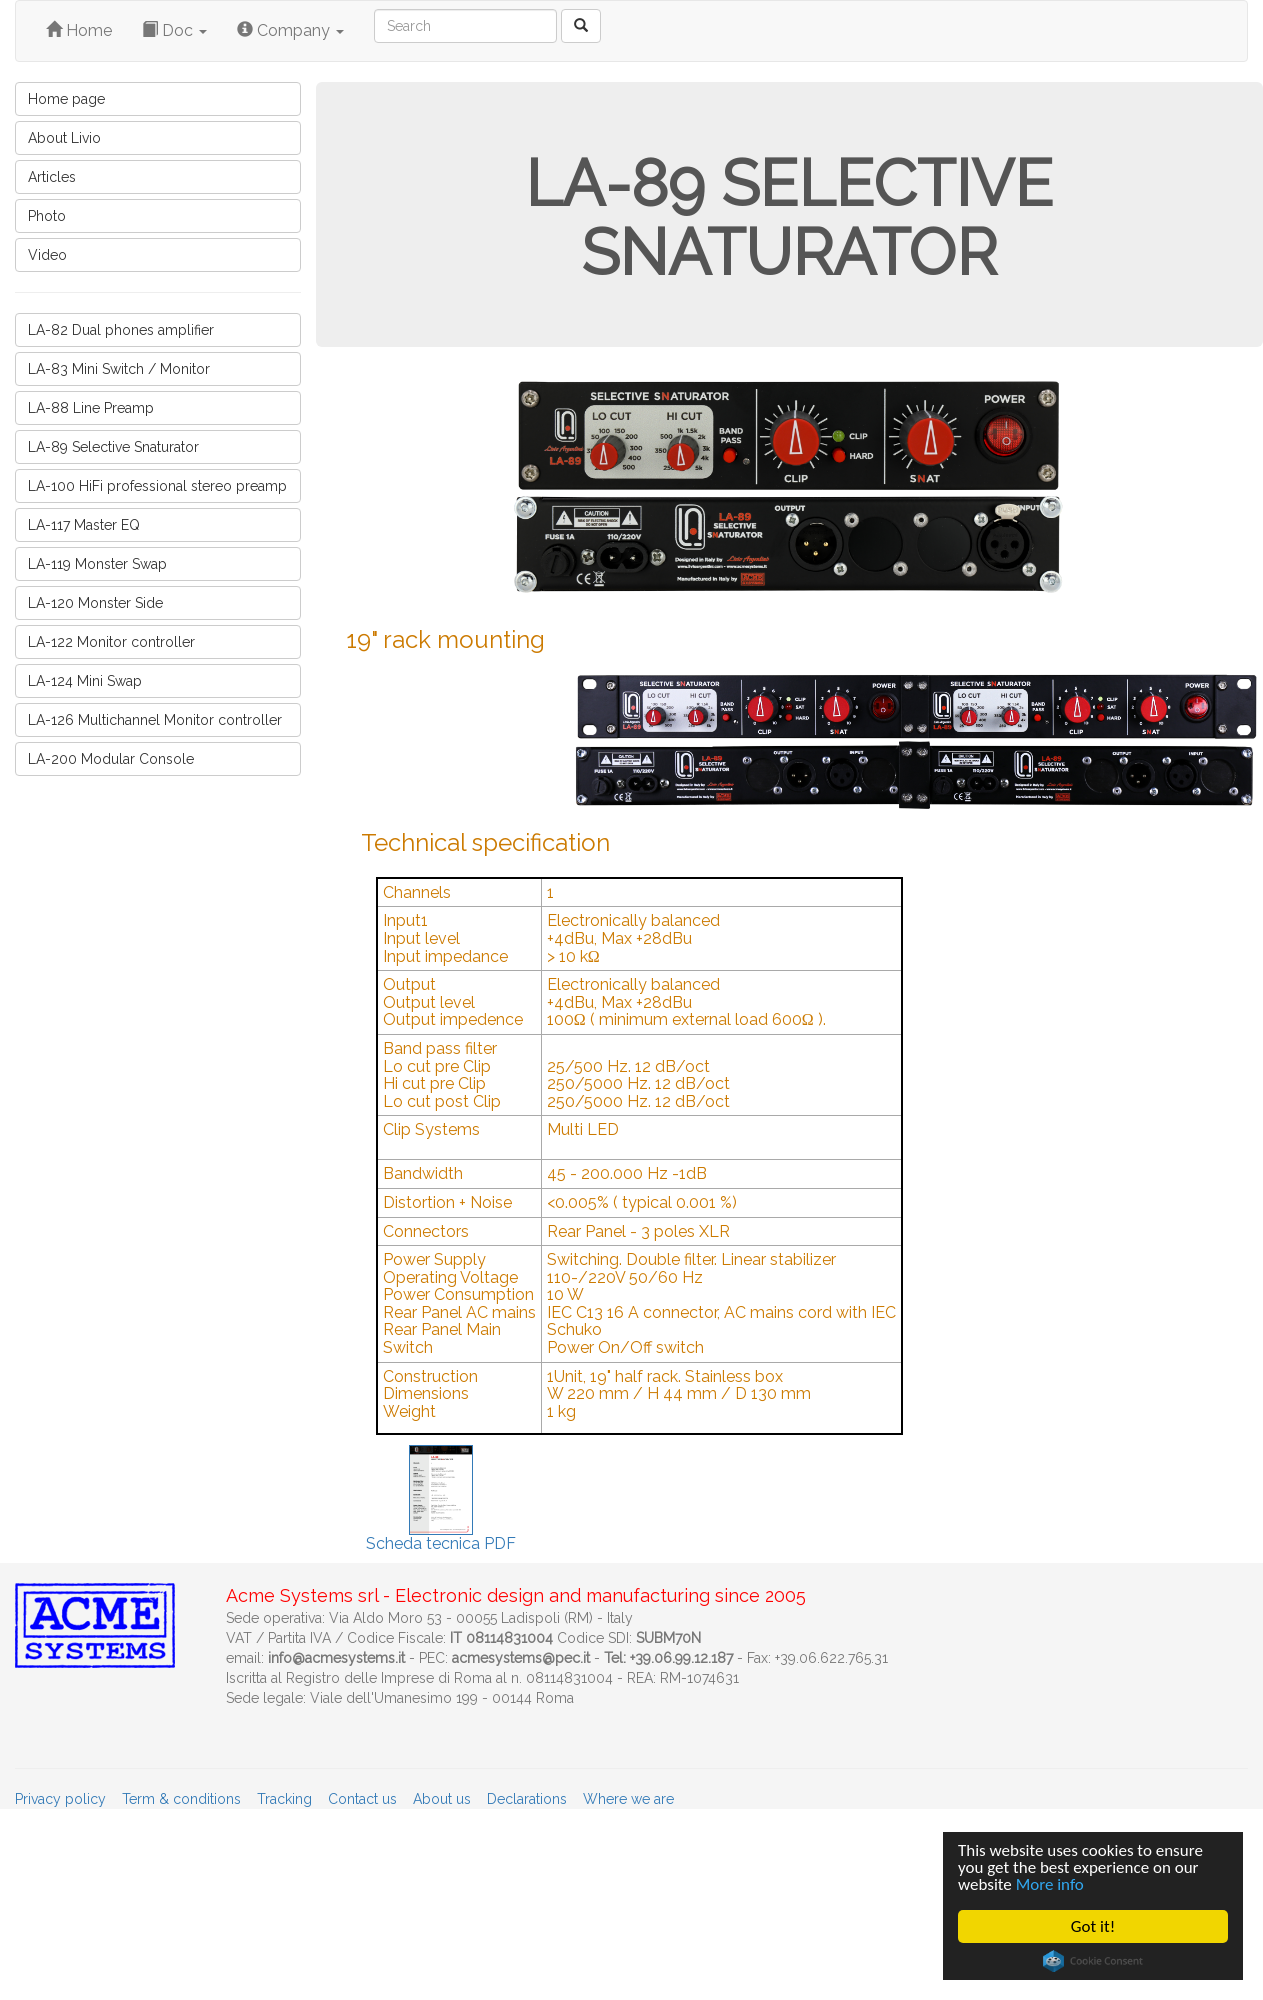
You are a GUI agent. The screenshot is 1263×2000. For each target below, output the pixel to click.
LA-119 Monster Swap (97, 564)
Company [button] (290, 30)
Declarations (527, 1799)
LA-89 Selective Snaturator (113, 447)
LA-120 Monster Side (95, 603)
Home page (66, 99)
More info (1050, 1884)
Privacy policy (60, 1799)
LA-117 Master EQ (84, 525)
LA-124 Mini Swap (85, 681)
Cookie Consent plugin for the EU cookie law (1093, 1961)
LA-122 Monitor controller (111, 642)
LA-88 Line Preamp (91, 408)
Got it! (1093, 1926)
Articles (52, 177)
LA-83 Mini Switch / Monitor (119, 369)
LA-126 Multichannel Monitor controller (155, 720)
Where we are (628, 1799)
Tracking (284, 1799)
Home (79, 30)
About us (442, 1799)
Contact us (362, 1799)
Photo (47, 216)
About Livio (64, 138)
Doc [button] (174, 30)
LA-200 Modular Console (111, 759)
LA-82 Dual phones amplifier (121, 330)
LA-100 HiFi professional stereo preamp (157, 486)
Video (47, 255)
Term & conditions (181, 1799)
